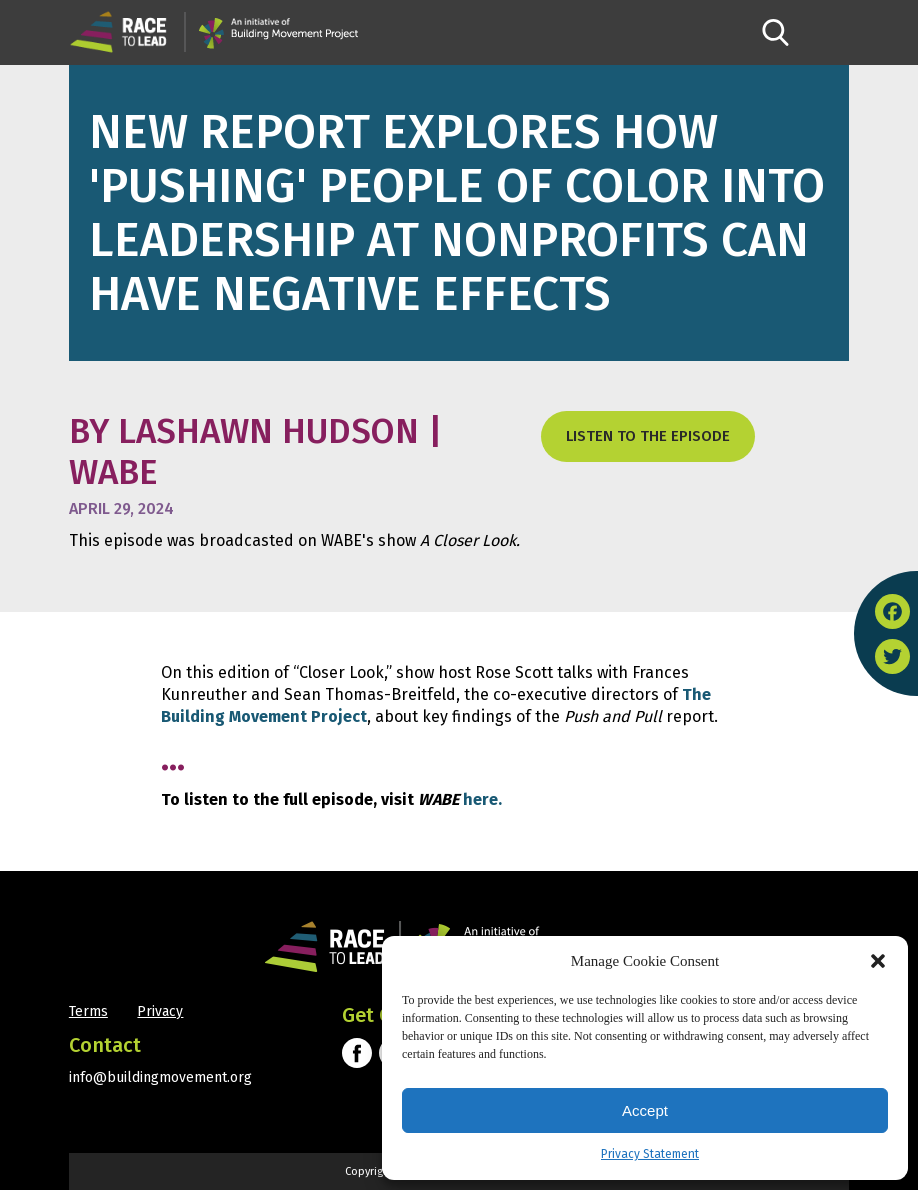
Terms (88, 1011)
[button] (878, 961)
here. (482, 799)
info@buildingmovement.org (160, 1077)
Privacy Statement (650, 1154)
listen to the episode (648, 436)
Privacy (160, 1011)
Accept (645, 1110)
